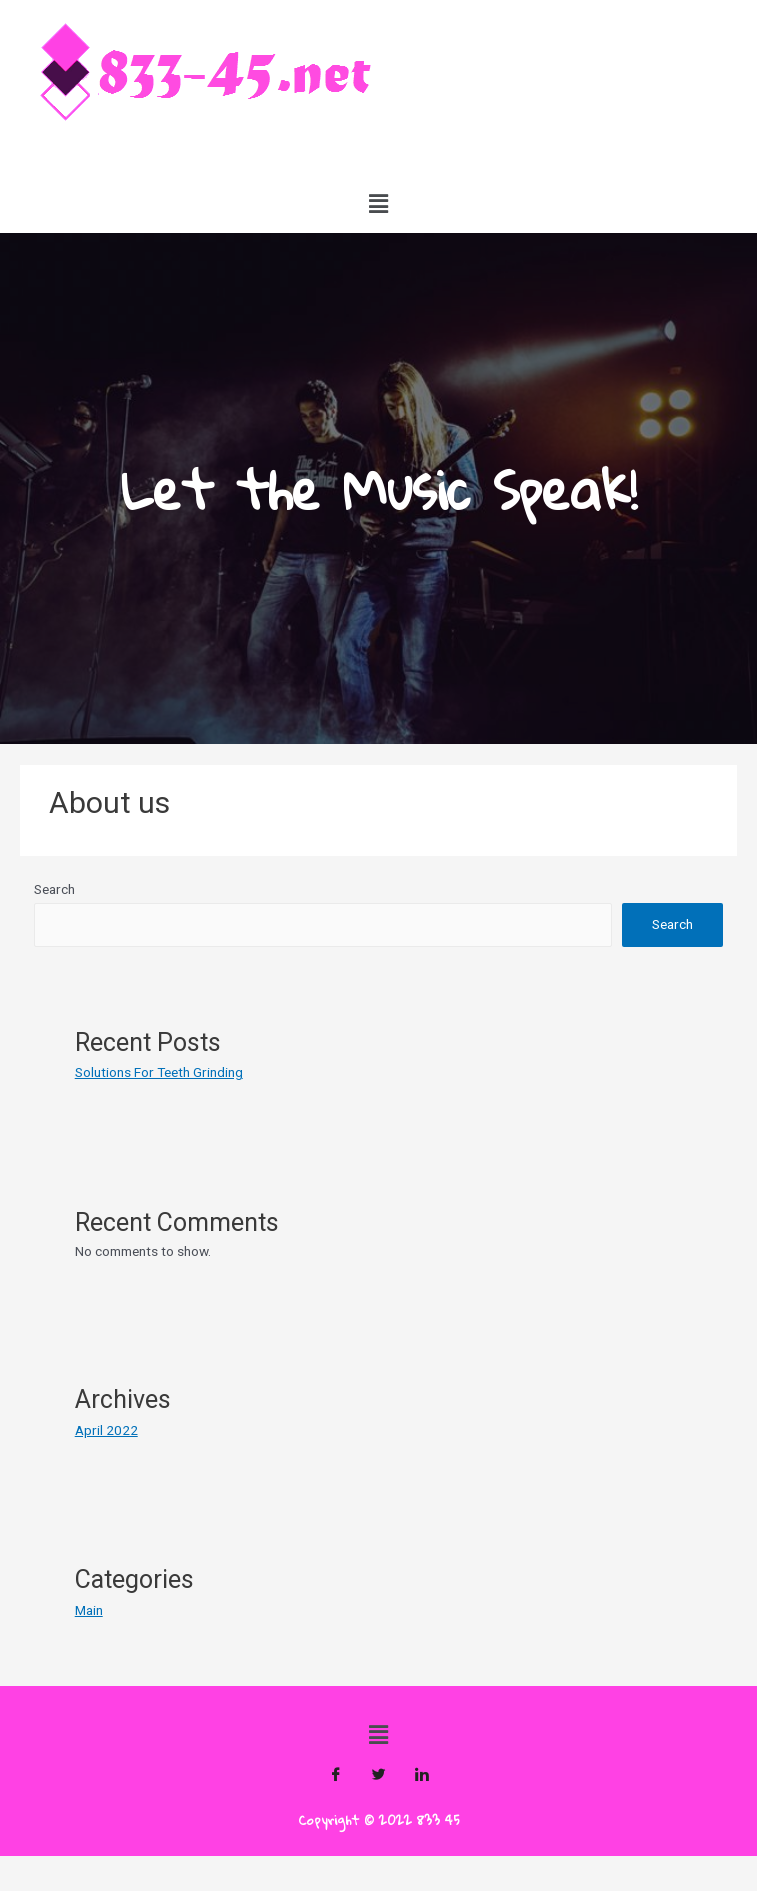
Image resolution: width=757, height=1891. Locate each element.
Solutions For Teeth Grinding (159, 1072)
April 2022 (106, 1430)
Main (89, 1610)
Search (54, 889)
